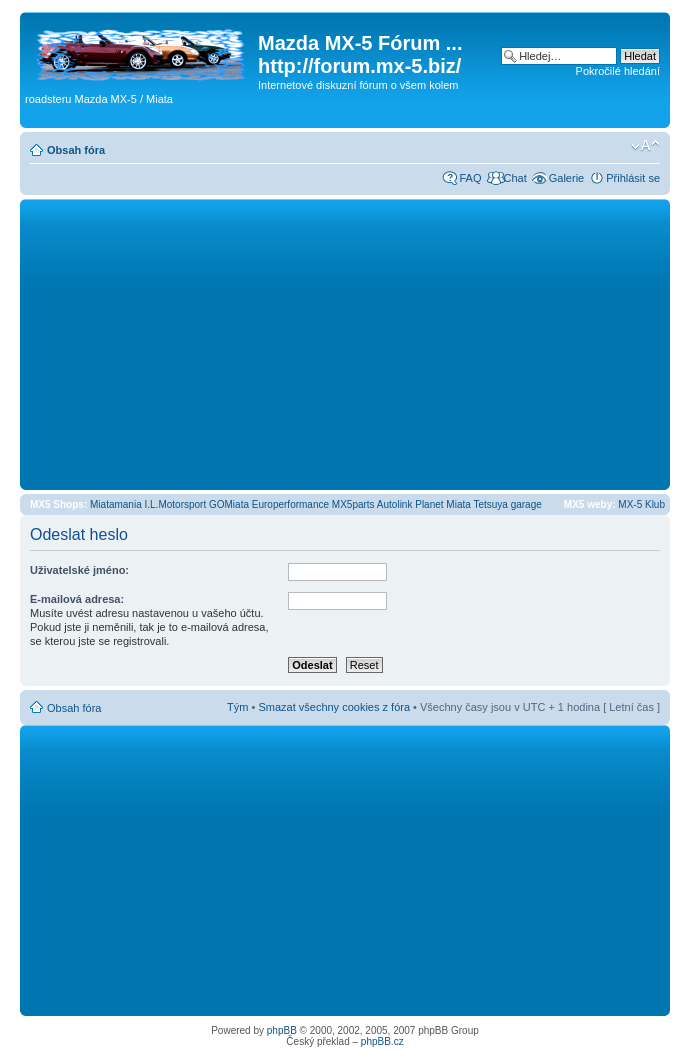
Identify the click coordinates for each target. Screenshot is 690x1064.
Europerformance (290, 504)
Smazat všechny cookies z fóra (334, 707)
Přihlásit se (633, 178)
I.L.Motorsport (176, 504)
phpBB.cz (382, 1041)
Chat (514, 178)
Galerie (566, 178)
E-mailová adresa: (77, 599)
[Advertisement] (345, 344)
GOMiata (229, 504)
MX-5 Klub (641, 504)
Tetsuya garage (507, 504)
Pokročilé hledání (618, 71)
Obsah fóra (76, 150)
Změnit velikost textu (645, 146)
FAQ (470, 178)
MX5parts (353, 504)
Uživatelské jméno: (79, 570)
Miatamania (116, 504)
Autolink (395, 504)
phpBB (282, 1030)
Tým (237, 707)
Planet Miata (443, 504)
